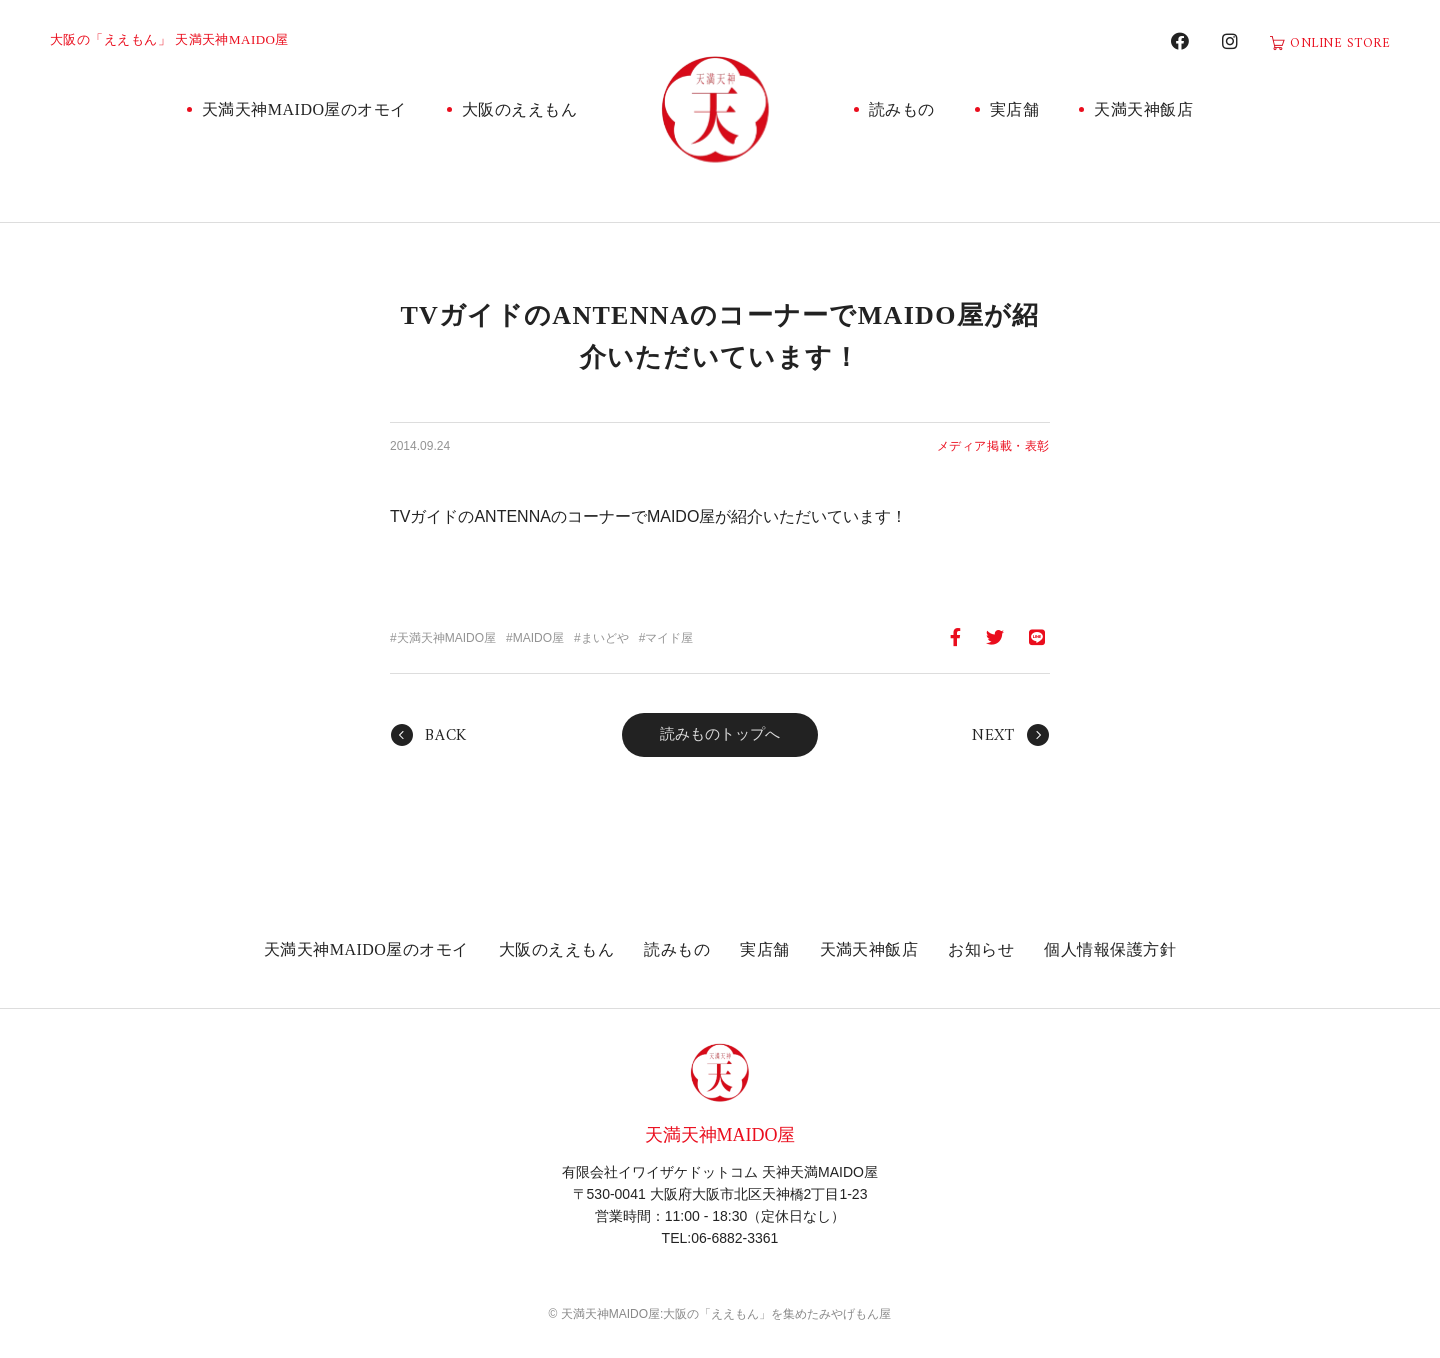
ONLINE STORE (1340, 44)
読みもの (902, 109)
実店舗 (1014, 109)
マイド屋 (669, 638)
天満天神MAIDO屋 (446, 638)
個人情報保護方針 (1110, 949)
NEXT (993, 736)
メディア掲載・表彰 (993, 446)
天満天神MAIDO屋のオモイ (304, 109)
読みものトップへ (720, 734)
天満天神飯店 (1143, 109)
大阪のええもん (519, 109)
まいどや (605, 638)
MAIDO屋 (538, 638)
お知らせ (981, 949)
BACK (446, 736)
